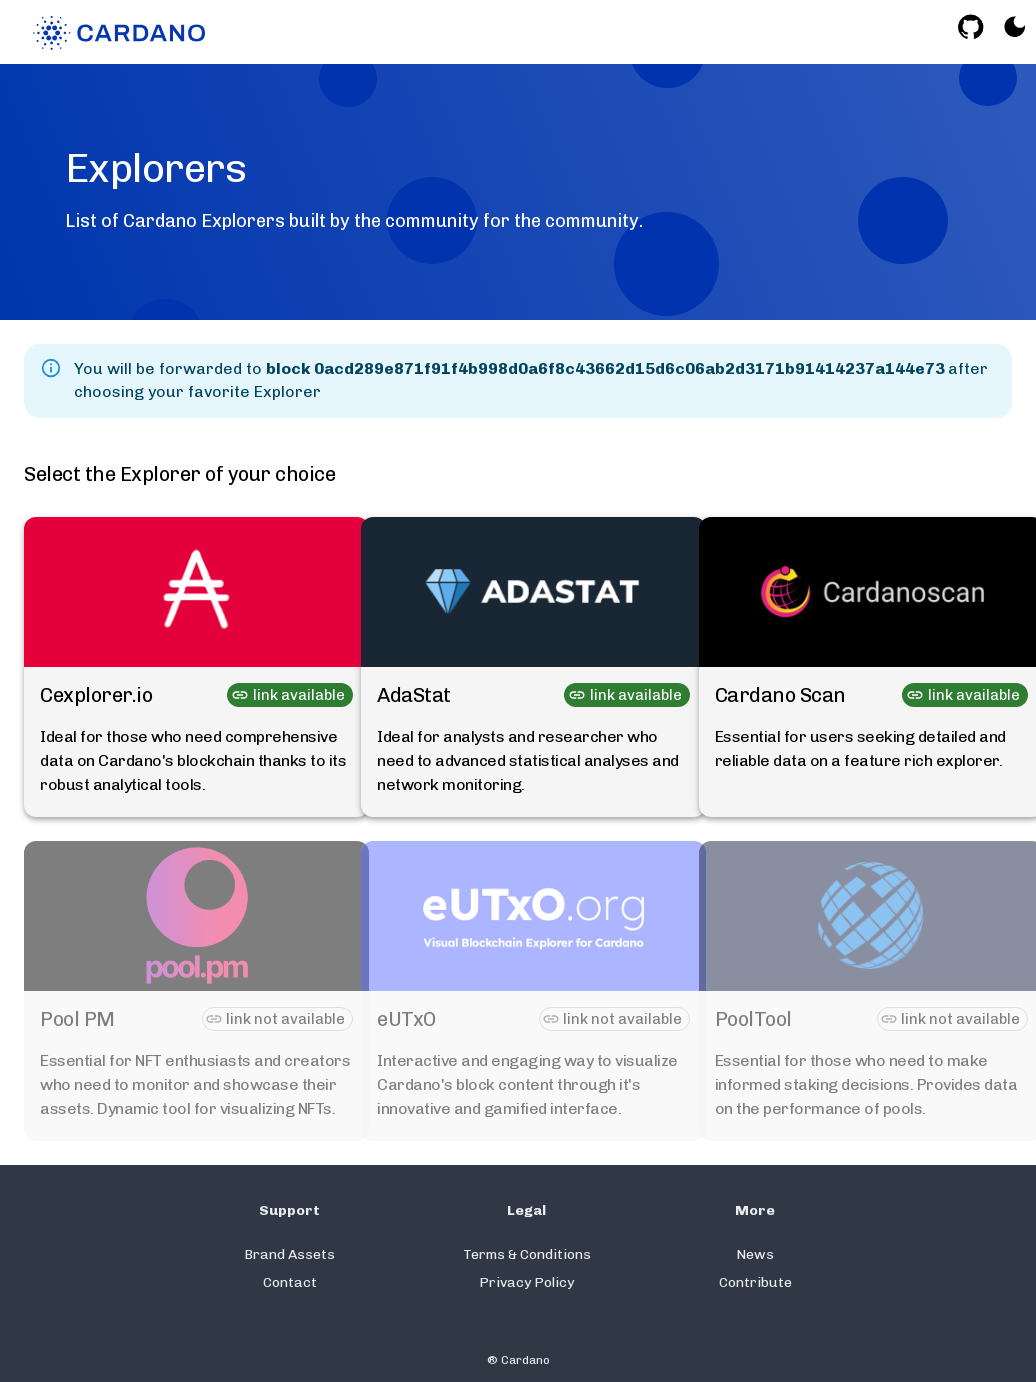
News (755, 1254)
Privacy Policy (526, 1282)
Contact (290, 1282)
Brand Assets (289, 1254)
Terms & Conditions (527, 1254)
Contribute (755, 1282)
